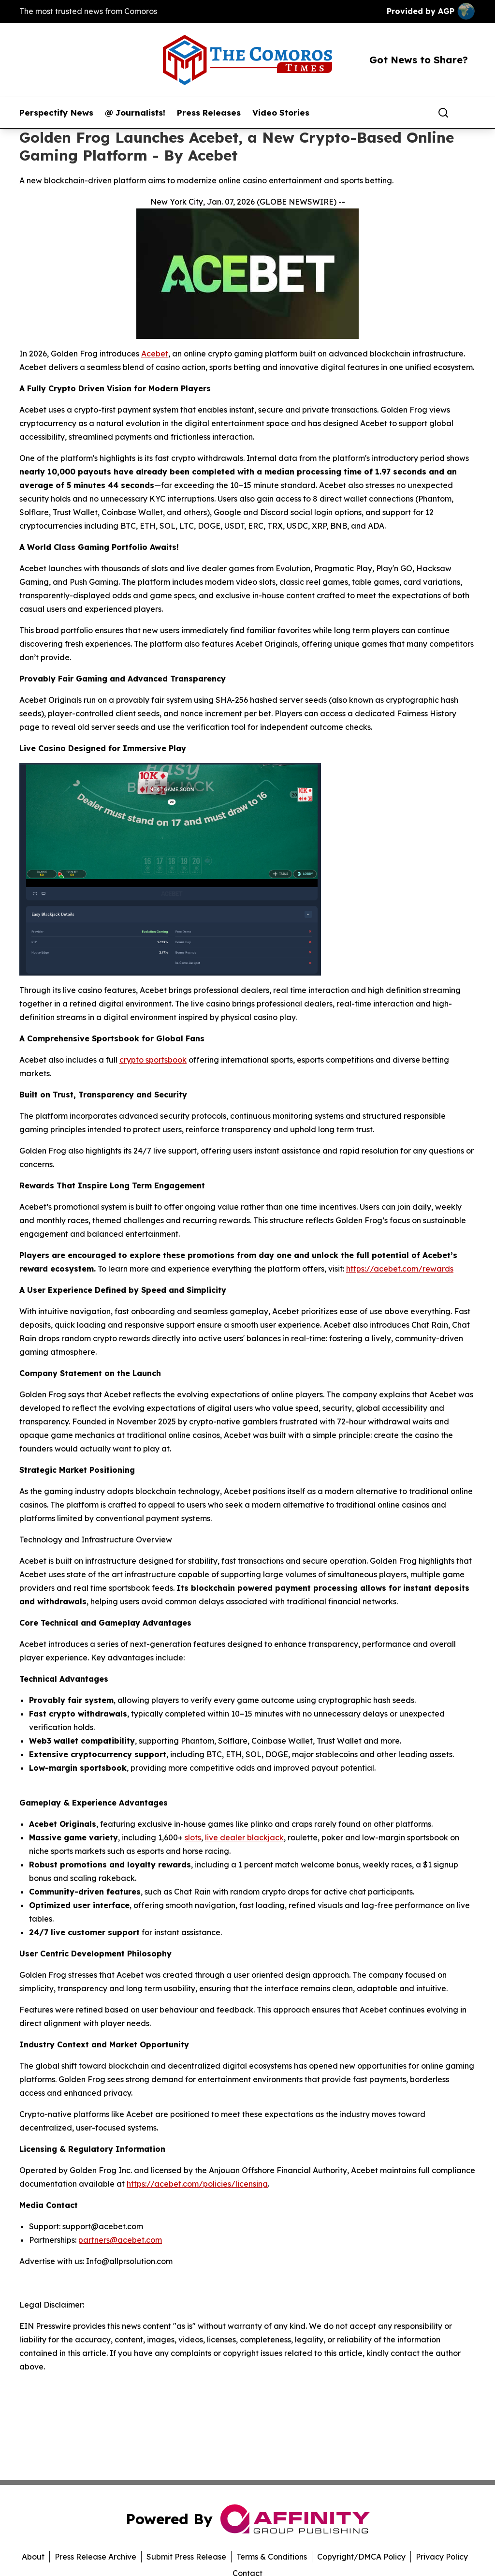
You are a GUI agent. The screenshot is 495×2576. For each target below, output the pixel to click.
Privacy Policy (442, 2556)
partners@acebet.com (120, 2240)
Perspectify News (56, 113)
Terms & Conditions (271, 2556)
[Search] (443, 113)
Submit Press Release (186, 2556)
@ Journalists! (135, 113)
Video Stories (280, 113)
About (33, 2556)
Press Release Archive (95, 2556)
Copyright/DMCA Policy (361, 2556)
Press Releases (209, 113)
